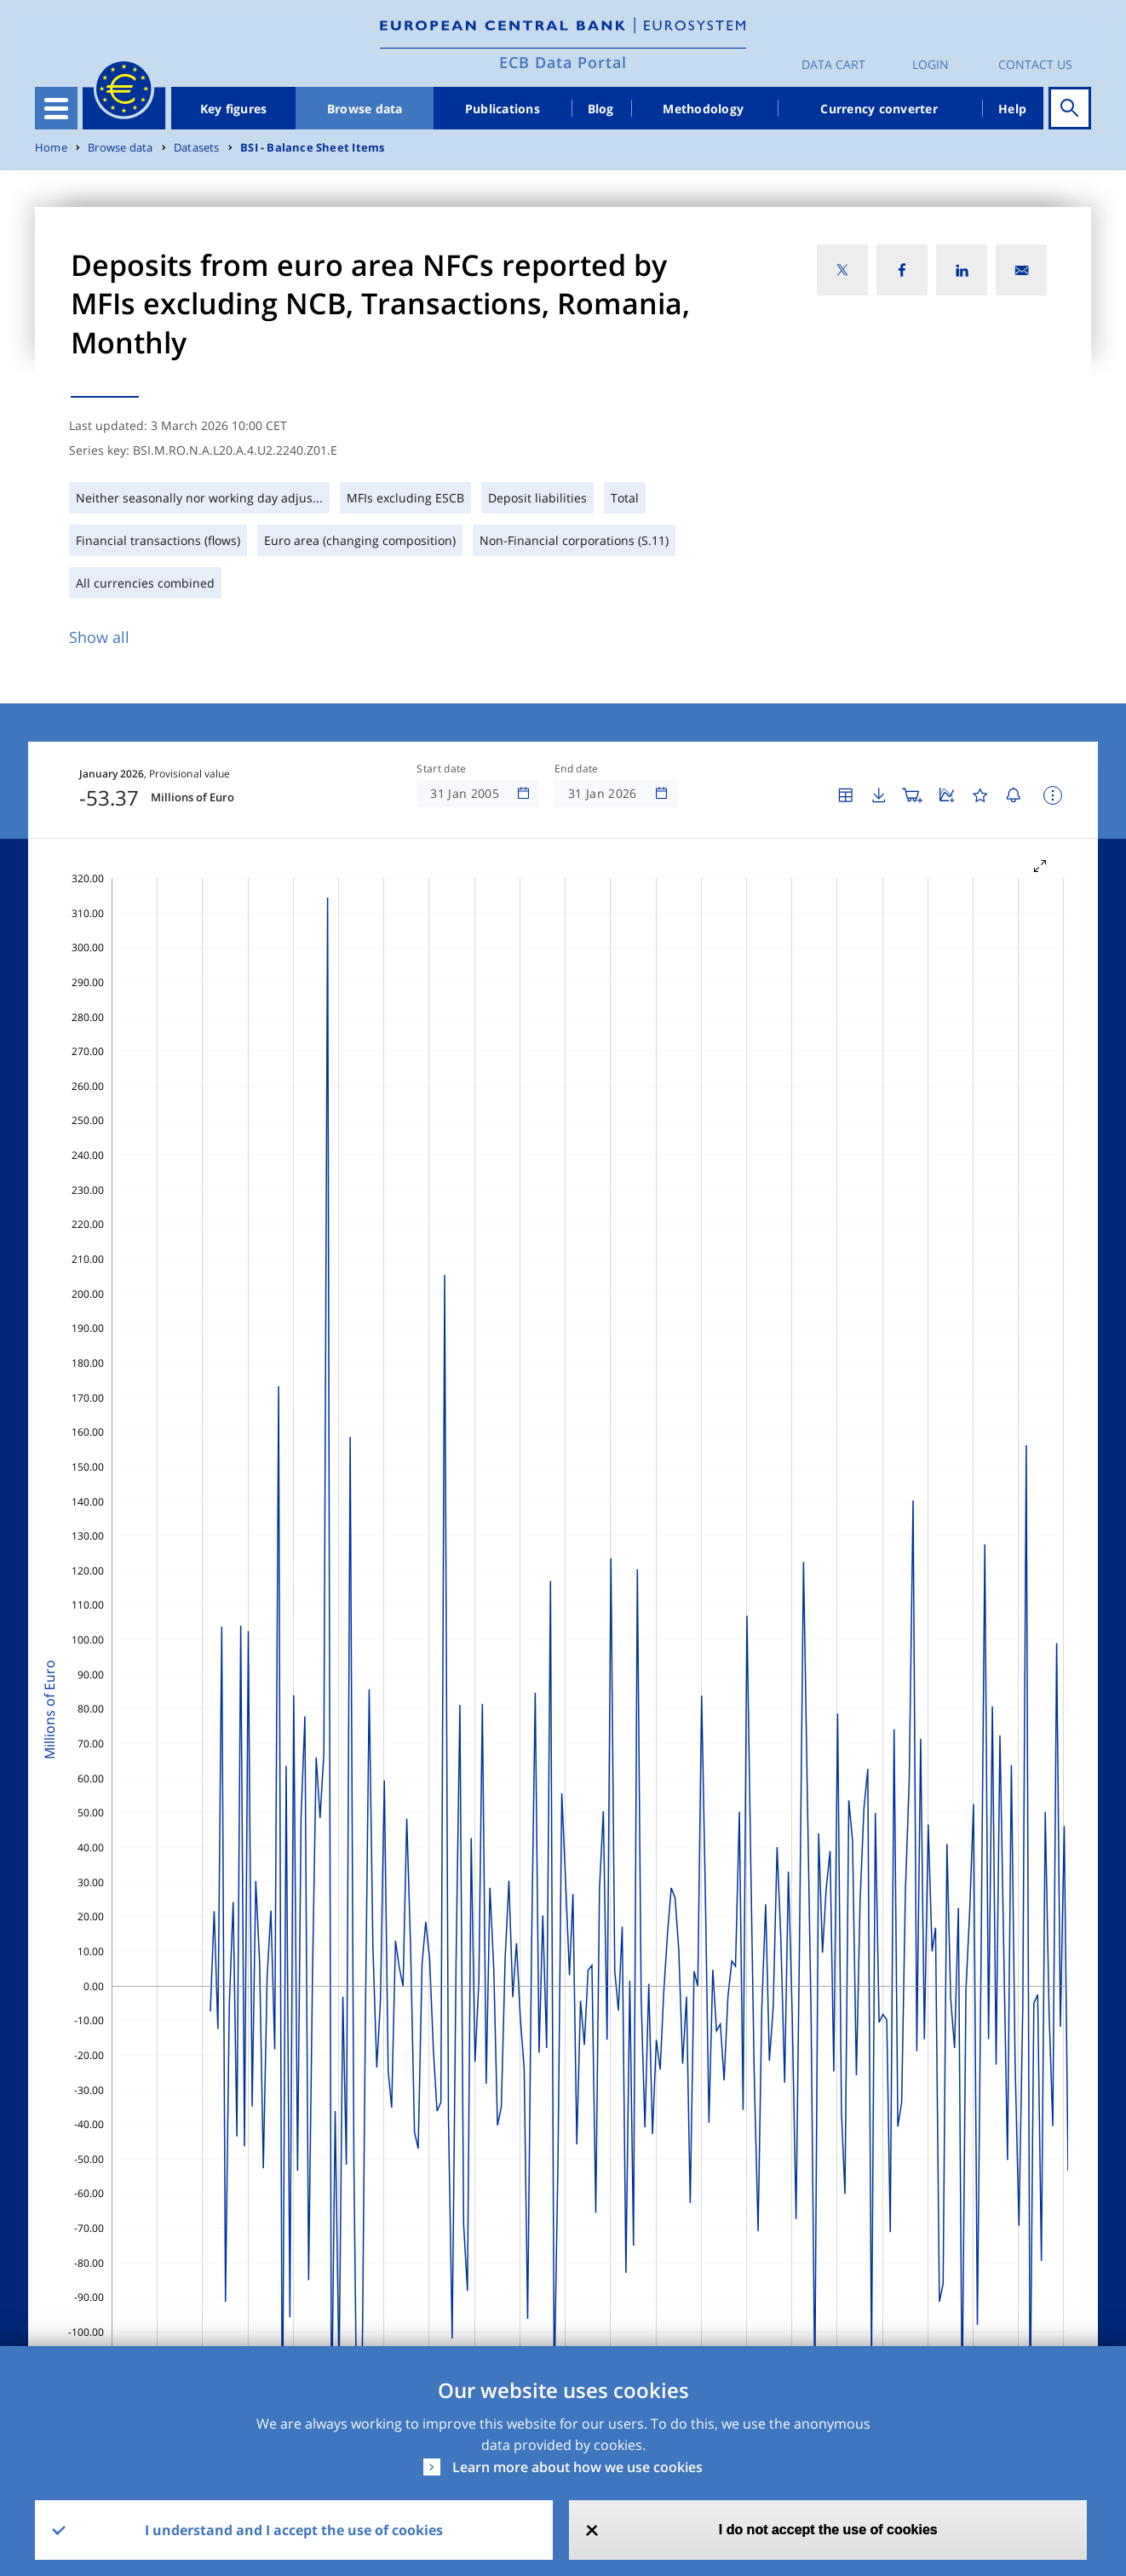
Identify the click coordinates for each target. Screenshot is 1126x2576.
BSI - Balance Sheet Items (312, 148)
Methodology (703, 108)
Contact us (1035, 64)
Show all (99, 637)
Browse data (365, 108)
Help (1012, 108)
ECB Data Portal (563, 62)
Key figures (233, 108)
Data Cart (833, 64)
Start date (441, 769)
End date (576, 769)
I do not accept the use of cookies (828, 2529)
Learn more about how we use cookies (577, 2467)
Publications (502, 108)
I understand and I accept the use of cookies (294, 2530)
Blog (601, 108)
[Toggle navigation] (56, 108)
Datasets (197, 148)
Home (51, 148)
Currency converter (879, 108)
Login (930, 64)
